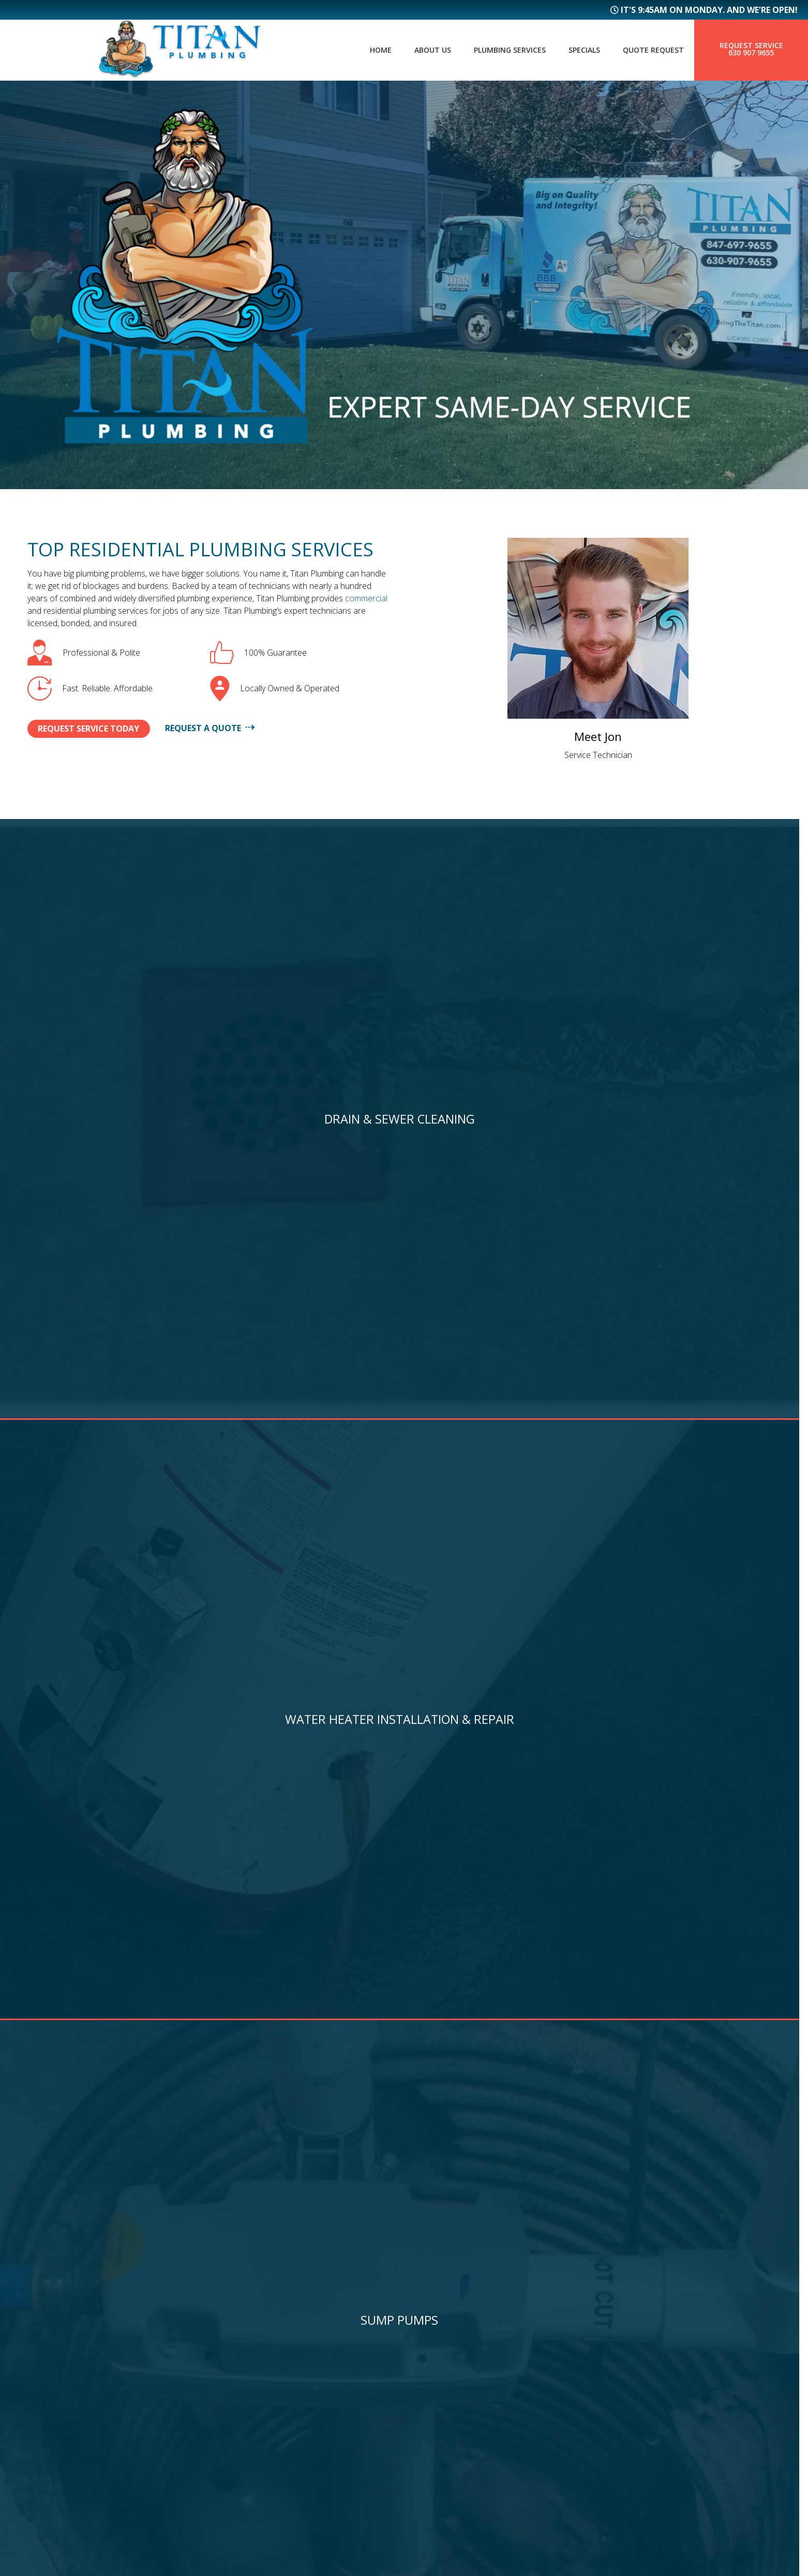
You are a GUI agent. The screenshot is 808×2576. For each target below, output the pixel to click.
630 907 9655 (751, 53)
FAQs (233, 2381)
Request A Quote (231, 728)
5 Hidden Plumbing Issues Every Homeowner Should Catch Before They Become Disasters (196, 1883)
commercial (366, 598)
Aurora (434, 2390)
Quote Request (650, 50)
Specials (576, 50)
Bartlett (439, 2355)
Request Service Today (98, 728)
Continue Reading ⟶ (103, 2006)
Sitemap (42, 2408)
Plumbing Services (495, 50)
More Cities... (448, 2441)
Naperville (443, 2407)
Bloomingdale (453, 2372)
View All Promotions (404, 1496)
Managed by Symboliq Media (404, 2552)
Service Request (262, 2432)
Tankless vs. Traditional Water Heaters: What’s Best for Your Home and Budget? (594, 1883)
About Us (412, 50)
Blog (234, 2398)
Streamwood (449, 2424)
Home (357, 50)
